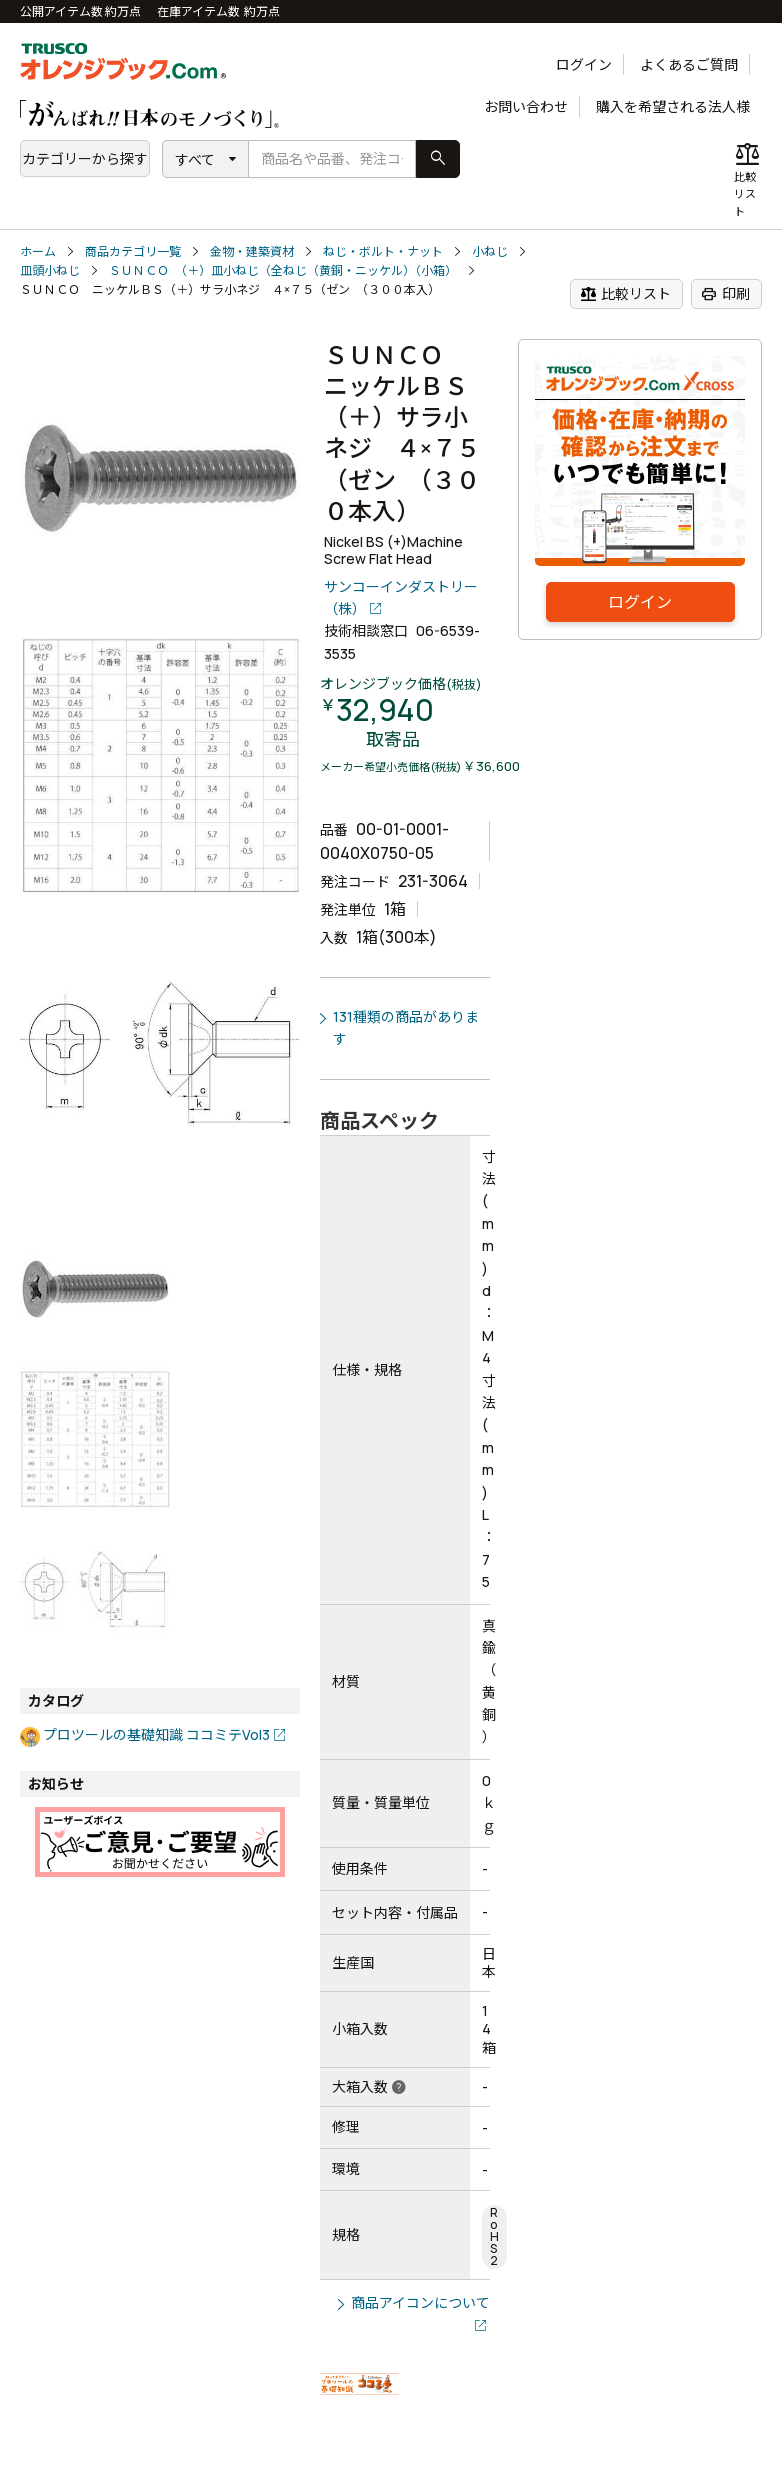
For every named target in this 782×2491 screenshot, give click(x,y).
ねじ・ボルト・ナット (383, 251)
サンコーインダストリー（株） (401, 597)
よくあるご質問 (689, 64)
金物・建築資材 (252, 251)
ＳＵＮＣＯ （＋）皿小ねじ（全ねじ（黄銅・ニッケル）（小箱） (283, 270)
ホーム (38, 251)
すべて (195, 159)
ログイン (584, 64)
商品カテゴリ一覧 (133, 251)
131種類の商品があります (406, 1027)
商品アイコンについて (420, 2302)
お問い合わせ (526, 106)
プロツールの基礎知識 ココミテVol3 (156, 1734)
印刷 (725, 294)
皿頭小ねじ (50, 270)
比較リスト (625, 294)
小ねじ (490, 251)
